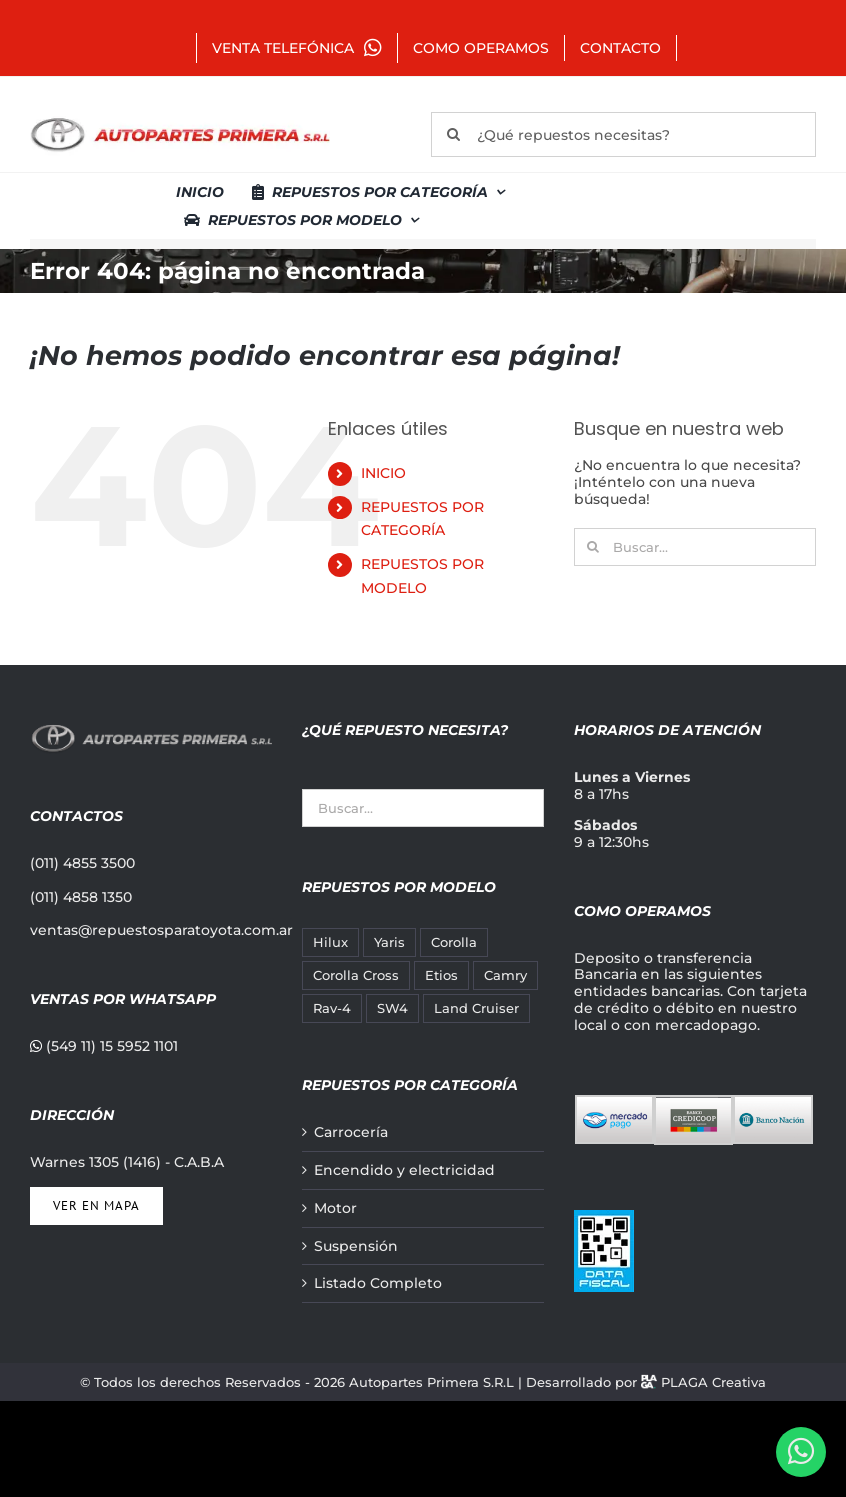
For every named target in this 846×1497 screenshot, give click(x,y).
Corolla (454, 942)
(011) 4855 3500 (82, 863)
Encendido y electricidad (404, 1170)
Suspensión (356, 1246)
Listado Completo (378, 1283)
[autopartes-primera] (180, 120)
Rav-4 (332, 1008)
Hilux (330, 942)
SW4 (392, 1008)
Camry (505, 975)
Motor (335, 1208)
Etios (441, 975)
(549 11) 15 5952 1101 (104, 1046)
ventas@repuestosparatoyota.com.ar (161, 930)
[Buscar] (453, 134)
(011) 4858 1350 (81, 897)
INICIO (383, 473)
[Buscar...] (695, 547)
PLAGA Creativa (713, 1382)
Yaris (389, 942)
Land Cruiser (476, 1008)
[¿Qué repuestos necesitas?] (623, 134)
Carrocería (351, 1132)
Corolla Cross (356, 975)
